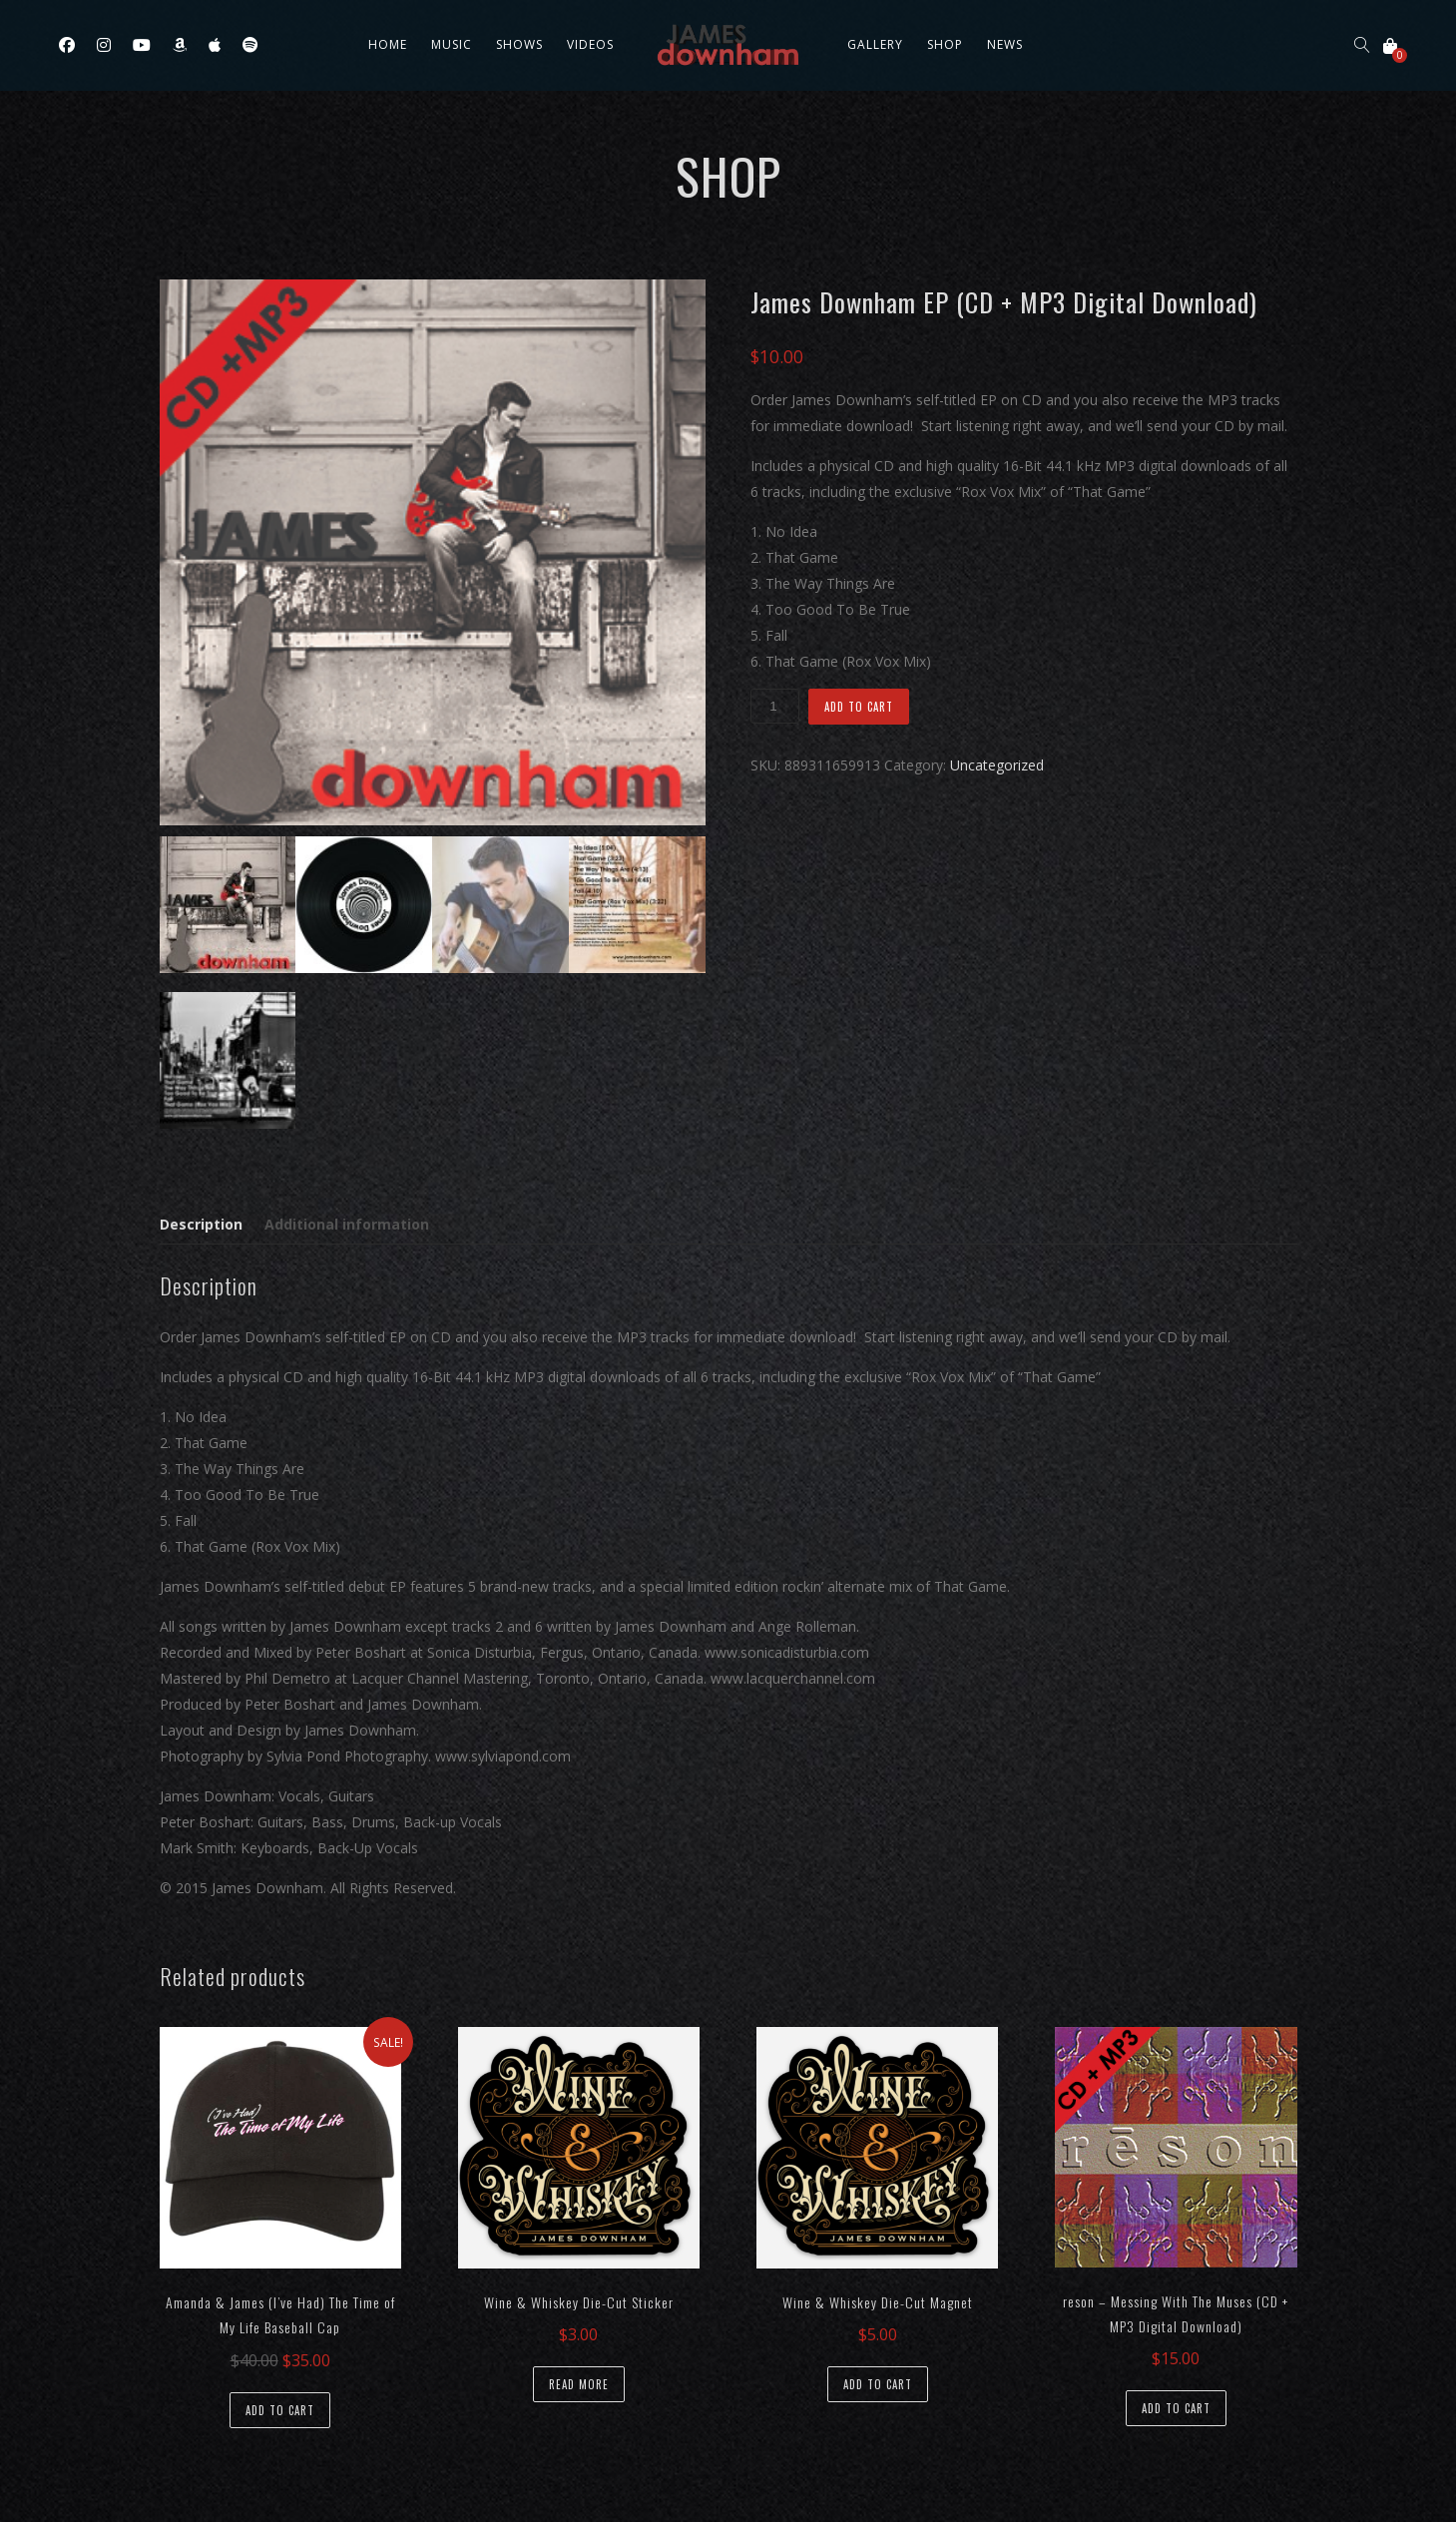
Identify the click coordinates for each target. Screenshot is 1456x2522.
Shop (945, 44)
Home (387, 44)
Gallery (875, 44)
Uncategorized (997, 765)
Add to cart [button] (279, 2410)
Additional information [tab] (346, 1224)
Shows (519, 44)
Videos (590, 44)
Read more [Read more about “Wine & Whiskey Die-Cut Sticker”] (579, 2384)
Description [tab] (201, 1224)
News (1005, 44)
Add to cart (858, 707)
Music (451, 44)
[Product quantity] (774, 706)
